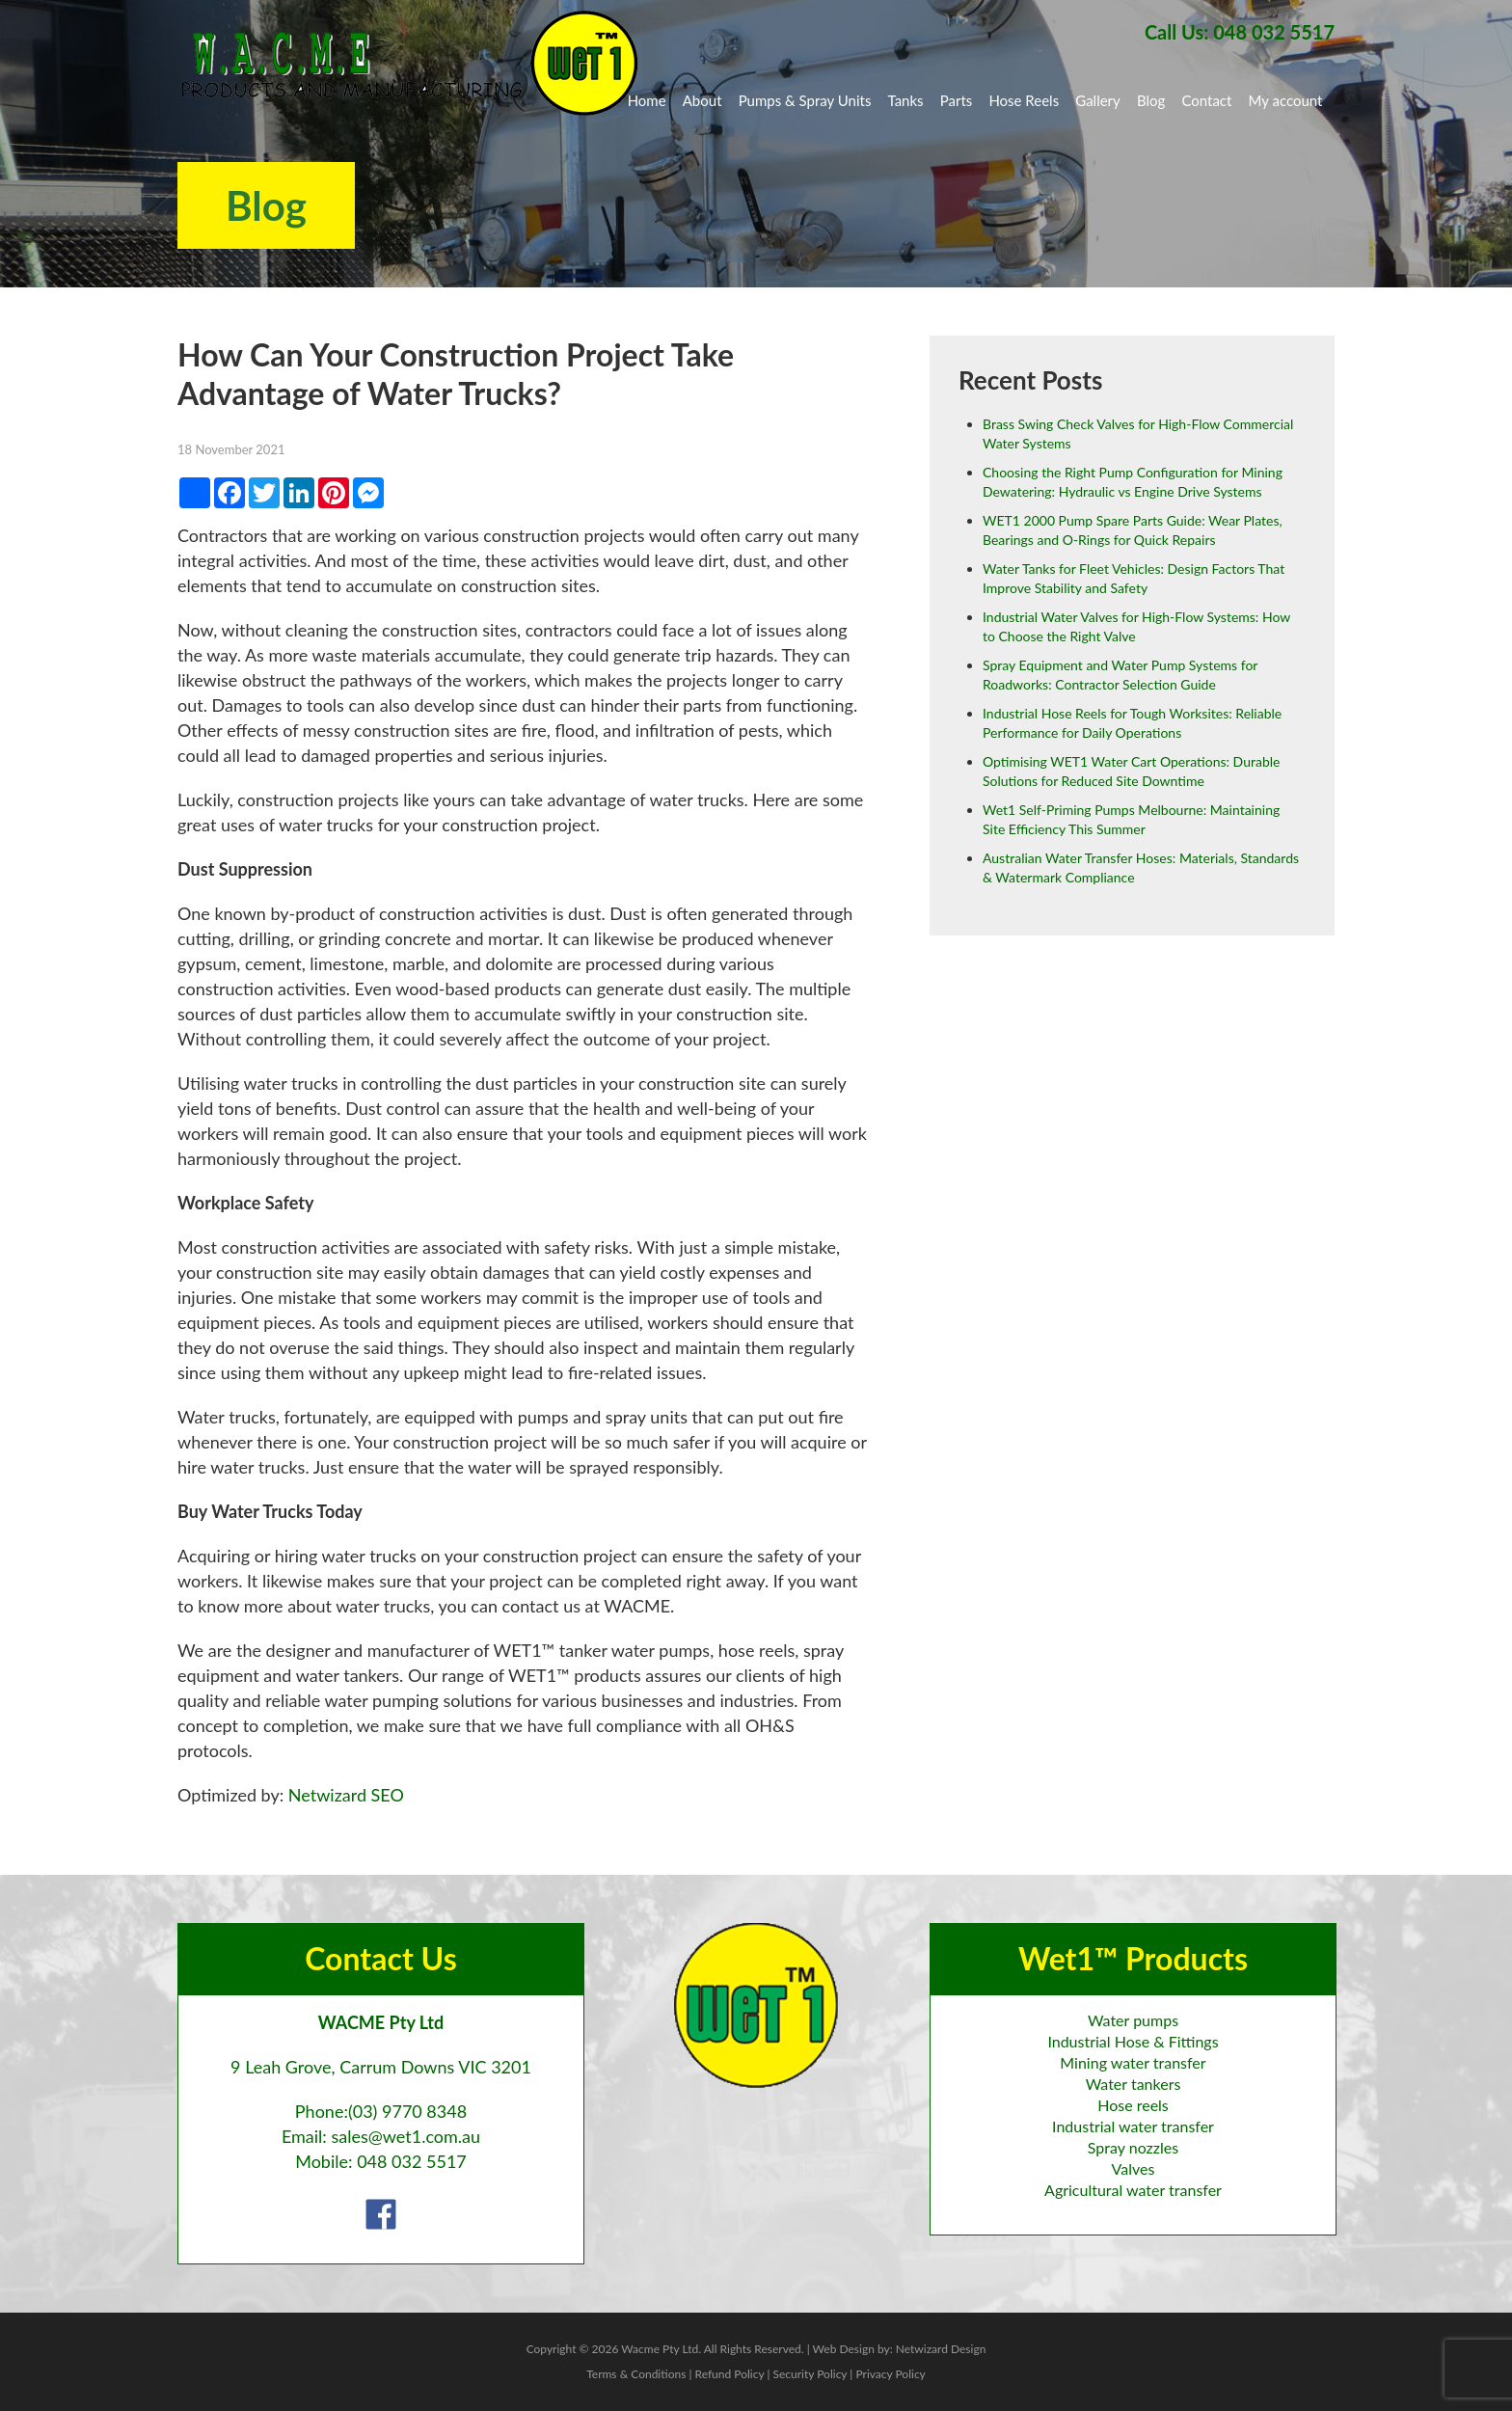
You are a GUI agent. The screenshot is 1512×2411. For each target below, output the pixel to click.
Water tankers (1133, 2083)
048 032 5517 (412, 2161)
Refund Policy (730, 2374)
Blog (1151, 100)
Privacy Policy (890, 2374)
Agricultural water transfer (1133, 2190)
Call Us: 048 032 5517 (1240, 31)
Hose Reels (1023, 100)
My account (1286, 100)
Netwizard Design (941, 2349)
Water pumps (1133, 2020)
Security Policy (809, 2374)
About (702, 100)
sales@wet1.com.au (405, 2136)
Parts (956, 100)
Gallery (1097, 100)
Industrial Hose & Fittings (1132, 2041)
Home (647, 100)
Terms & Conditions (636, 2374)
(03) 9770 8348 (407, 2111)
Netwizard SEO (346, 1794)
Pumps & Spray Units (805, 100)
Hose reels (1133, 2105)
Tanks (906, 100)
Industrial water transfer (1133, 2126)
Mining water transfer (1132, 2062)
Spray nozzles (1133, 2147)
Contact (1206, 100)
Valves (1133, 2168)
